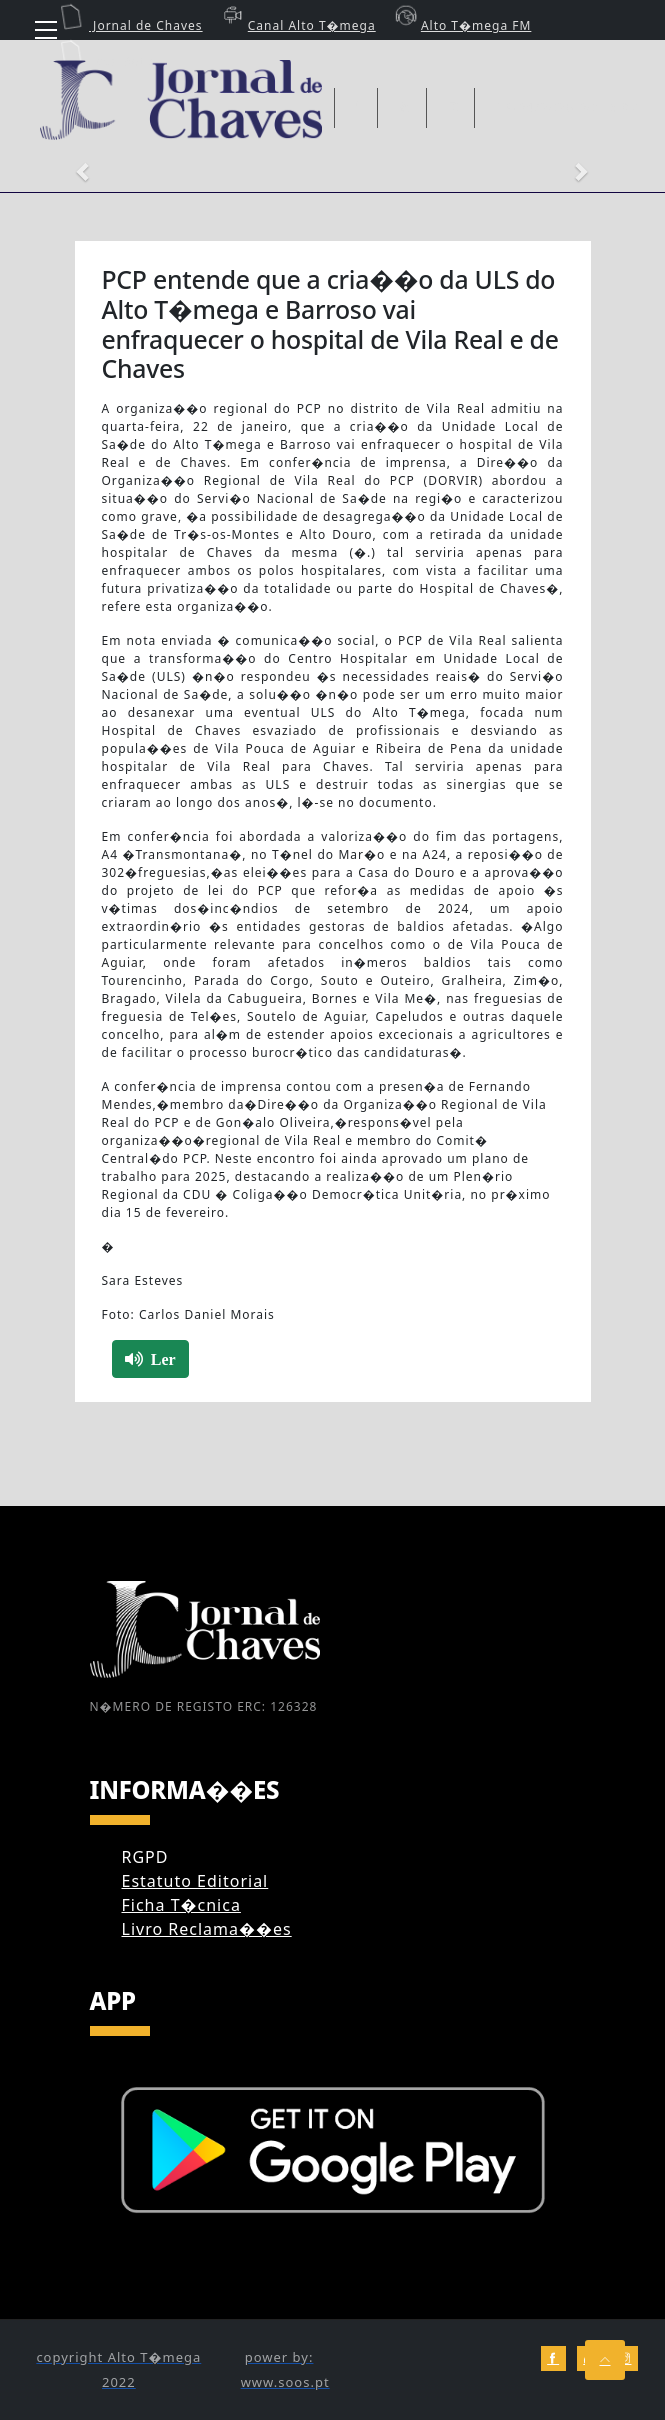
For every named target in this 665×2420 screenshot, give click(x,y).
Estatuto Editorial (195, 1881)
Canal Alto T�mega (297, 25)
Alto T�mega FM (461, 25)
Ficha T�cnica (181, 1905)
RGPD (145, 1857)
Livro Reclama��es (207, 1929)
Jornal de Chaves (131, 25)
